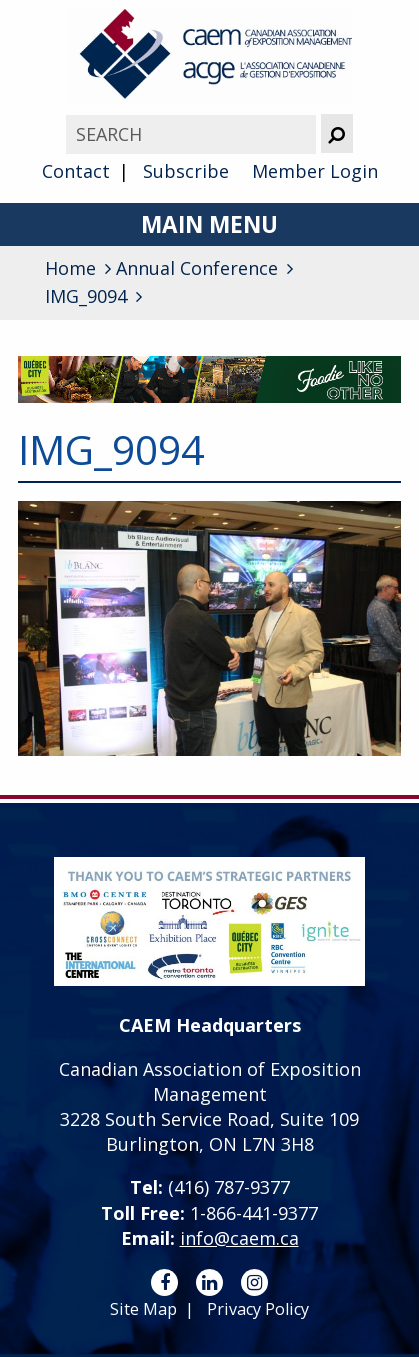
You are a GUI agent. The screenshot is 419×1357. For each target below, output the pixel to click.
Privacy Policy (258, 1309)
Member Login (315, 171)
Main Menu (209, 224)
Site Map (143, 1309)
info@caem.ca (239, 1238)
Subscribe (186, 171)
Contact (76, 171)
